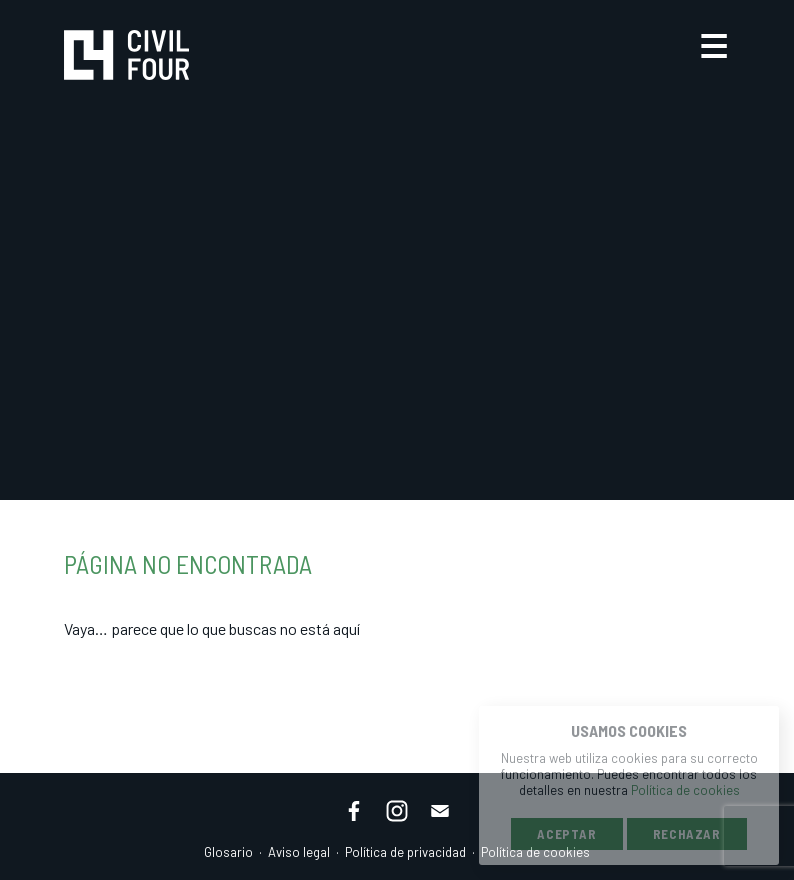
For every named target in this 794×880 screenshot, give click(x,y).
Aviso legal (299, 852)
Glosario (228, 852)
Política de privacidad (405, 852)
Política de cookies (685, 790)
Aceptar (567, 834)
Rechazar (687, 834)
